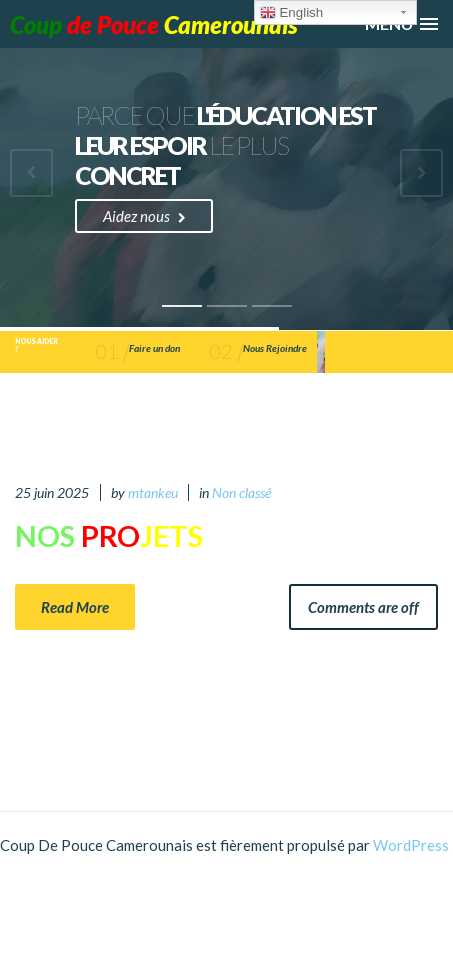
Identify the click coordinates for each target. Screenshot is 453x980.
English (291, 13)
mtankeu (153, 492)
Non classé (241, 492)
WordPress (411, 845)
